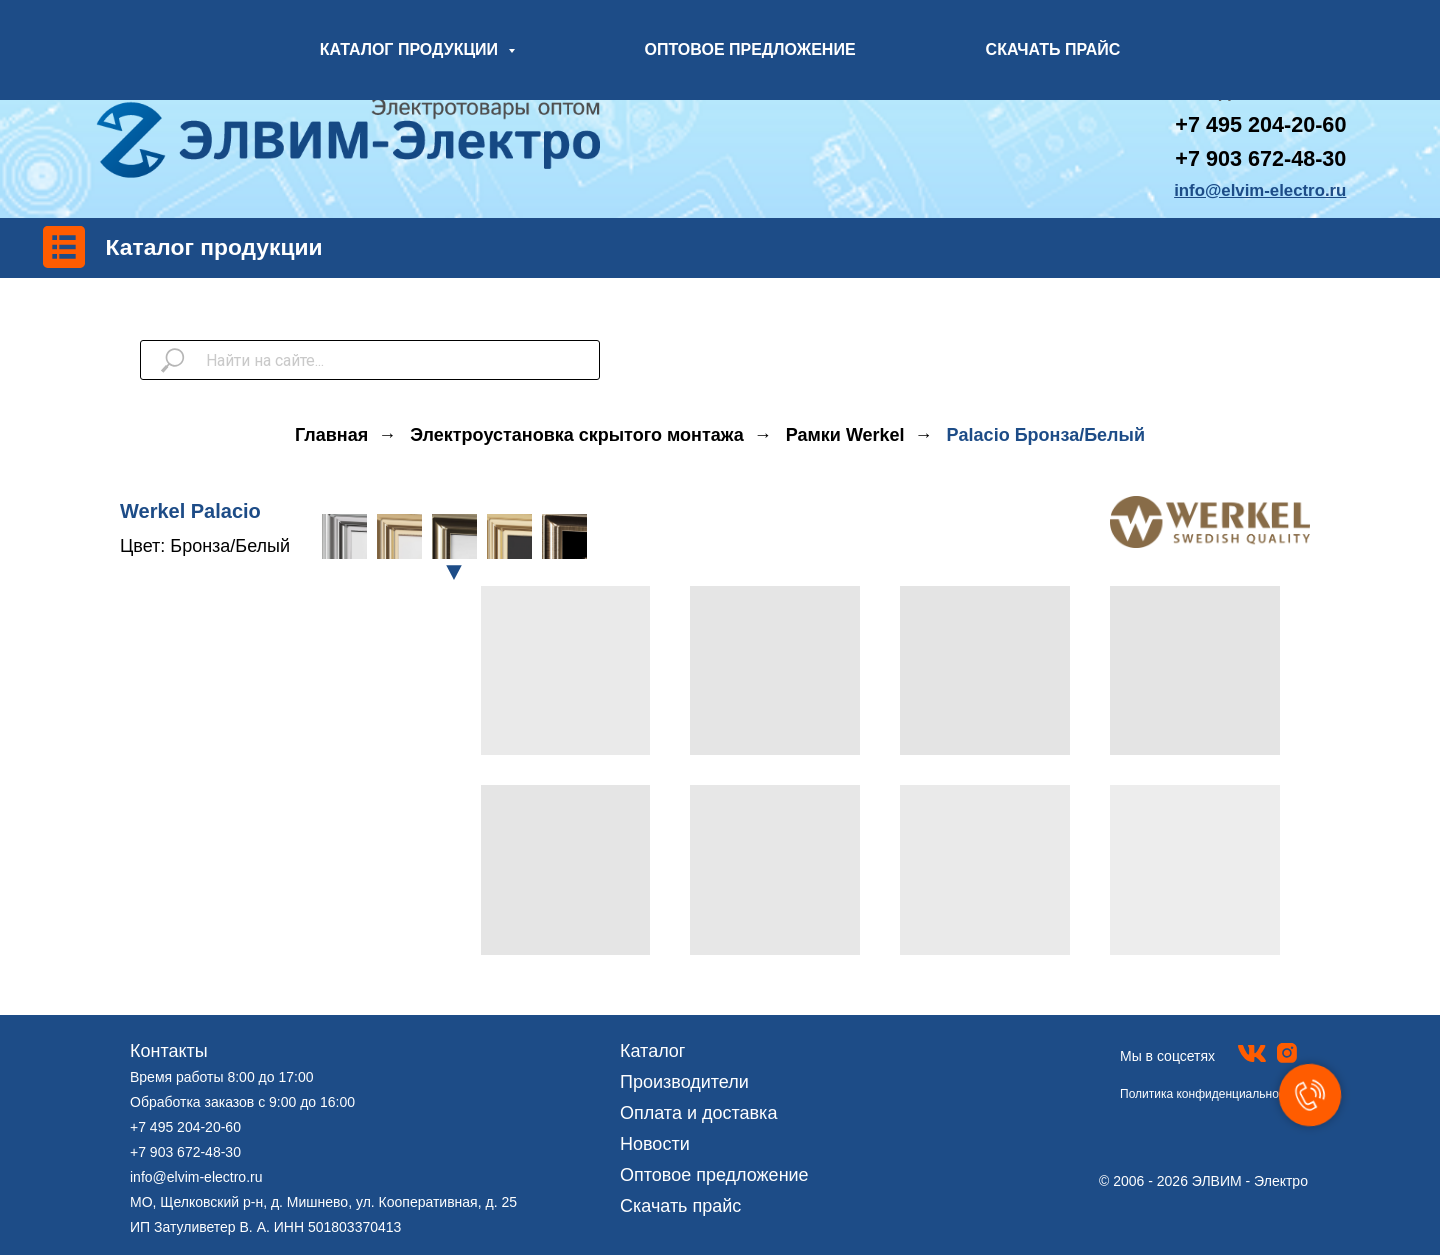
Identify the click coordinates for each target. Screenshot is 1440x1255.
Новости (655, 1144)
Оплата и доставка (698, 1113)
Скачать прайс (680, 1206)
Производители (684, 1082)
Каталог (652, 1051)
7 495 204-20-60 (1267, 124)
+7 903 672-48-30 (1260, 158)
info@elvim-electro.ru (196, 1177)
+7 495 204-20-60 (185, 1127)
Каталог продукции (214, 247)
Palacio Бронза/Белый (1046, 435)
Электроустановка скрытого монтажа (576, 435)
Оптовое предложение (714, 1175)
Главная (331, 435)
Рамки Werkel (845, 435)
